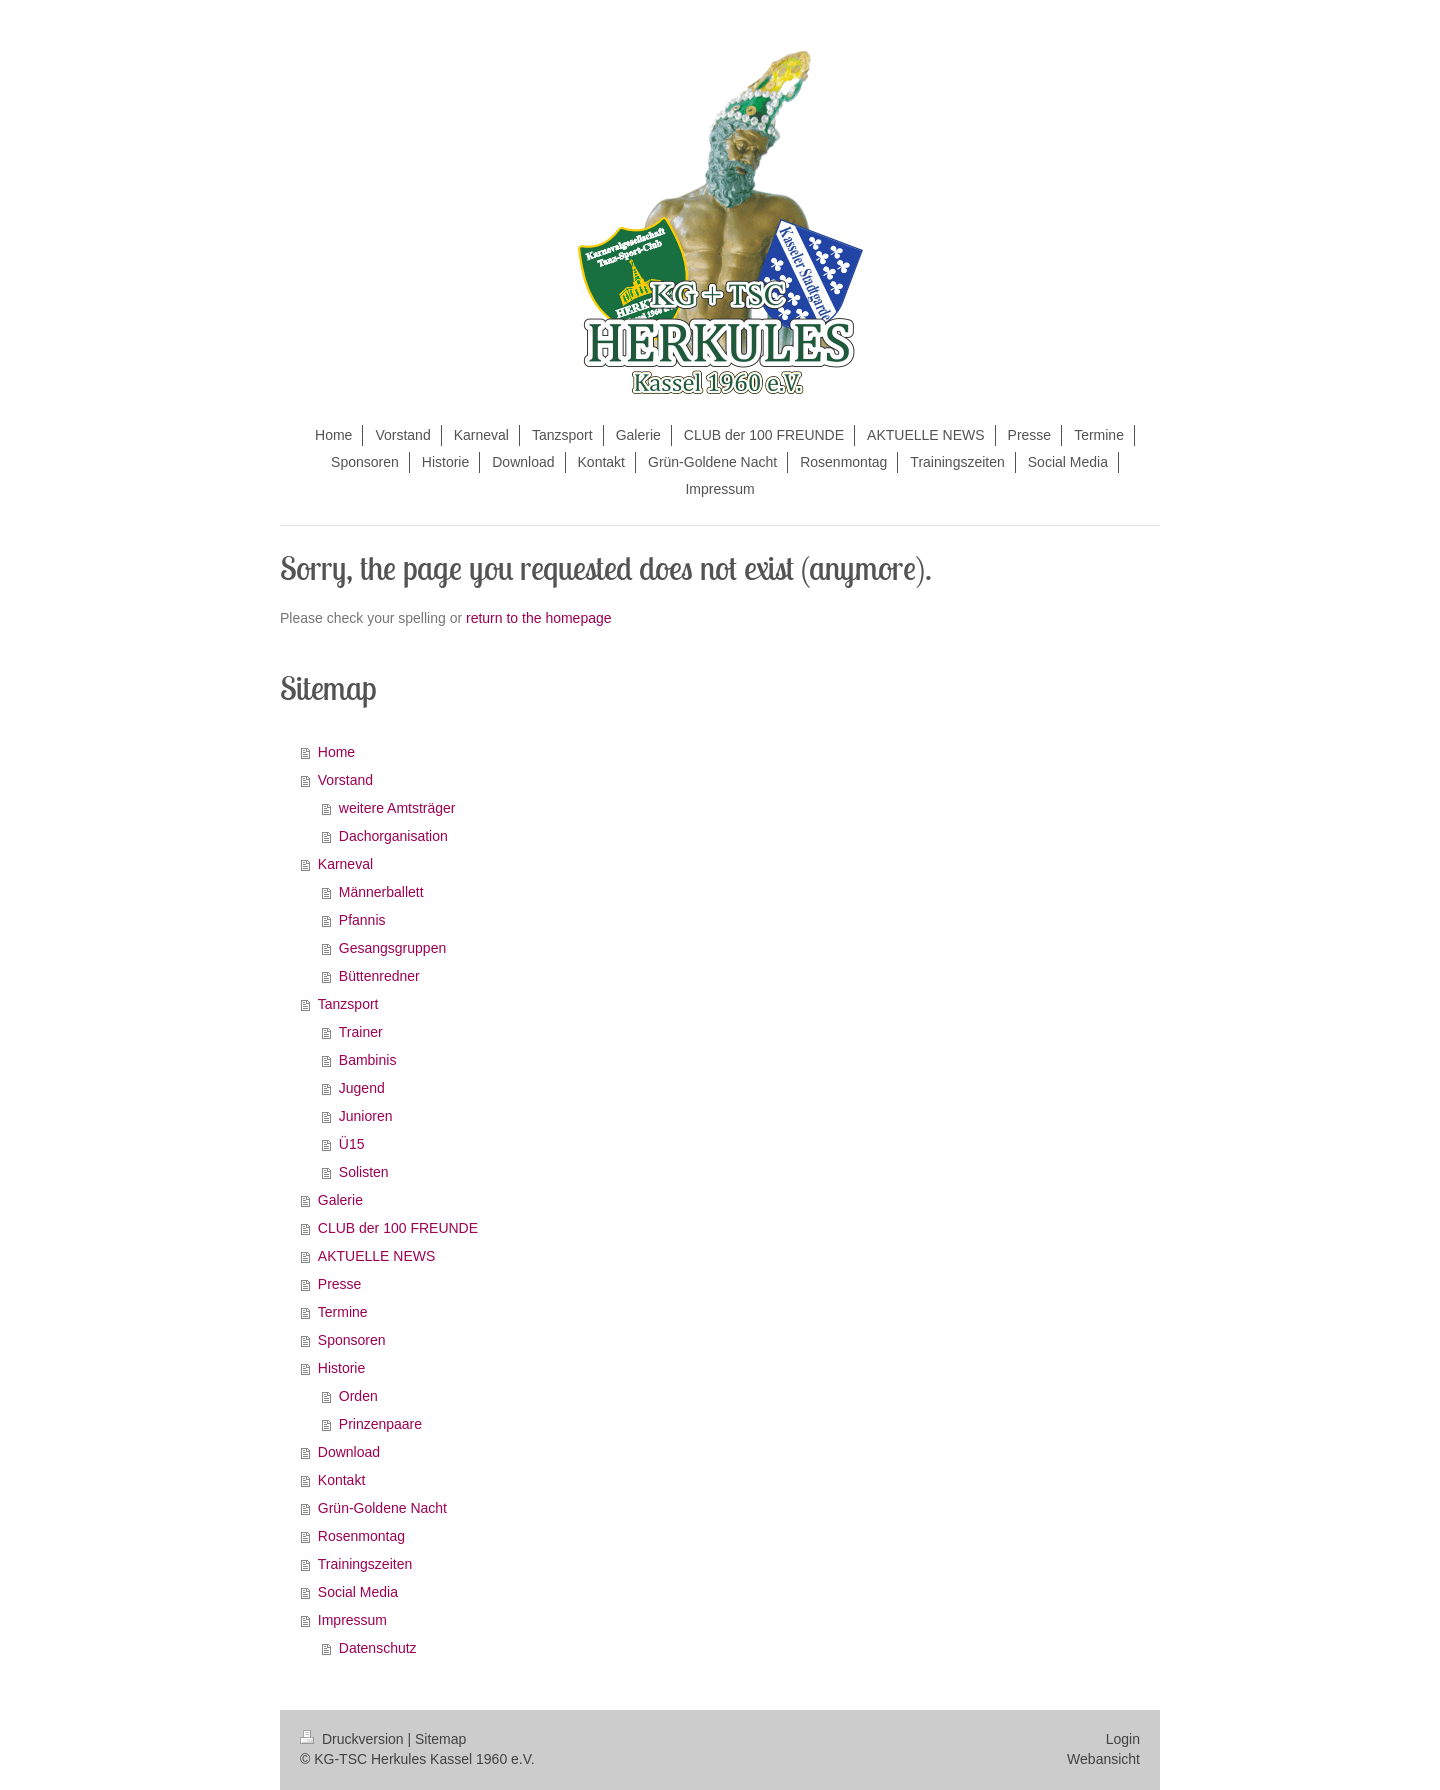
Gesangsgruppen (392, 948)
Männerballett (381, 892)
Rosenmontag (361, 1536)
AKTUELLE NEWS (376, 1256)
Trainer (361, 1032)
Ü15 (352, 1144)
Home (336, 752)
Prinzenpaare (380, 1424)
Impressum (352, 1620)
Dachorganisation (393, 836)
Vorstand (345, 780)
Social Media (358, 1592)
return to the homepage (539, 618)
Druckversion (353, 1739)
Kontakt (341, 1480)
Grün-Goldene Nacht (382, 1508)
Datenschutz (378, 1648)
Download (349, 1452)
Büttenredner (379, 976)
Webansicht (1103, 1759)
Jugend (362, 1088)
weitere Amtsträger (397, 808)
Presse (340, 1284)
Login (1123, 1739)
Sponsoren (352, 1340)
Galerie (340, 1200)
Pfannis (362, 920)
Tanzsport (348, 1004)
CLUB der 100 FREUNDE (398, 1228)
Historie (341, 1368)
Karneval (345, 864)
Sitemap (440, 1739)
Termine (343, 1312)
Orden (358, 1396)
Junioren (366, 1116)
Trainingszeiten (365, 1564)
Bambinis (368, 1060)
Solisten (364, 1172)
